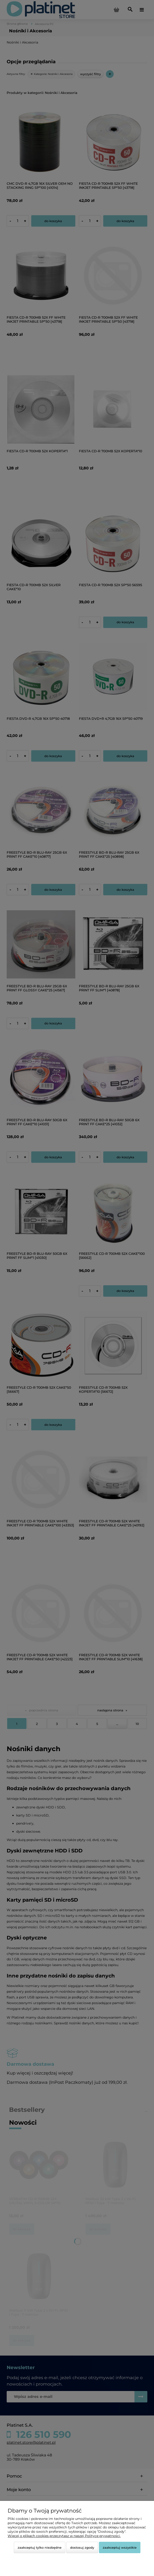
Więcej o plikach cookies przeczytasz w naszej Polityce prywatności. (64, 2536)
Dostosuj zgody (82, 2547)
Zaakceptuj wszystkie (120, 2547)
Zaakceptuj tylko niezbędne (40, 2547)
